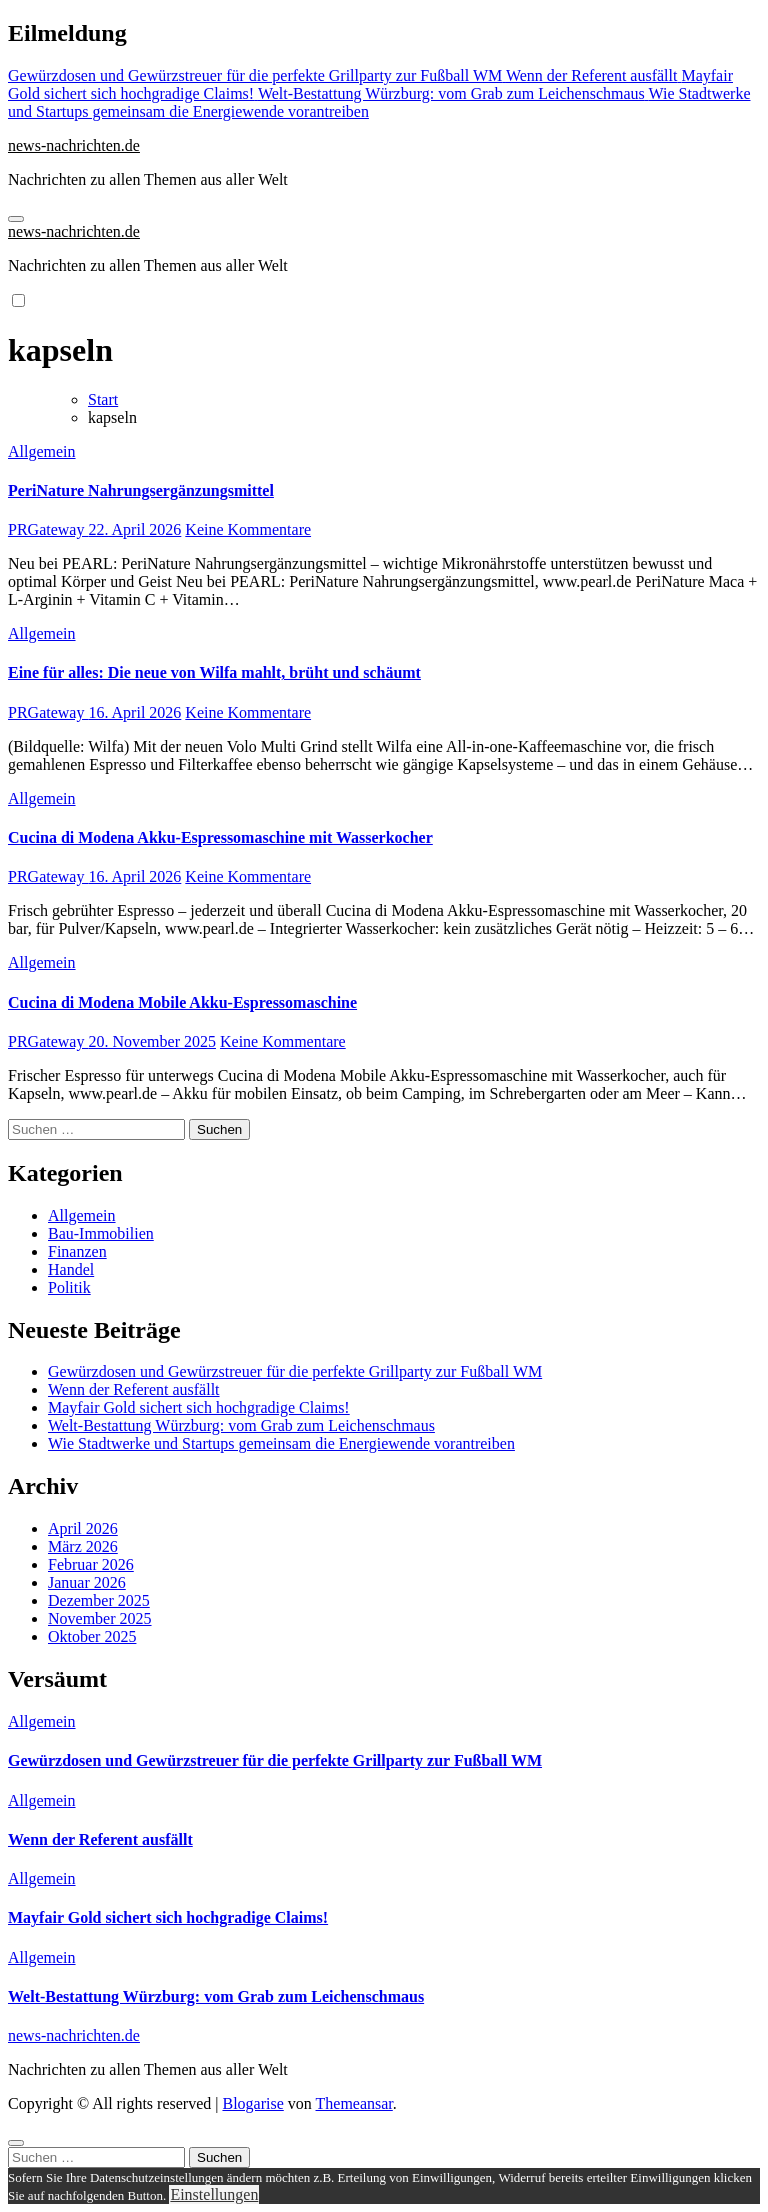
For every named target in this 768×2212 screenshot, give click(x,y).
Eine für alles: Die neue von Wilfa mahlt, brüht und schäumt (214, 672)
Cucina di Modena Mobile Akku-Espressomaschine (182, 1002)
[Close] (16, 2143)
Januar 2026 (87, 1582)
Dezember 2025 (99, 1600)
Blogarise (252, 2103)
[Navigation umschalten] (16, 219)
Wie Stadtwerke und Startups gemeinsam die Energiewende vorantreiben (281, 1443)
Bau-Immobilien (101, 1233)
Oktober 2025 (92, 1636)
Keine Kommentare (248, 529)
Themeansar (354, 2103)
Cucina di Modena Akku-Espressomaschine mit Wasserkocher (220, 837)
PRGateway (48, 529)
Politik (69, 1287)
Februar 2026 (91, 1564)
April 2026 (83, 1528)
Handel (71, 1269)
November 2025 (100, 1618)
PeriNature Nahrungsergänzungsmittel (141, 490)
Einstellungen (214, 2194)
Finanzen (77, 1251)
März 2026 (83, 1546)
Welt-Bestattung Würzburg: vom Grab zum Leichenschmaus (241, 1425)
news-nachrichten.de (74, 145)
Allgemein (42, 451)
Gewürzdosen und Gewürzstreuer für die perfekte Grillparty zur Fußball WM (295, 1371)
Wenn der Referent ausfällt (134, 1389)
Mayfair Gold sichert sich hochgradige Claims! (199, 1407)
